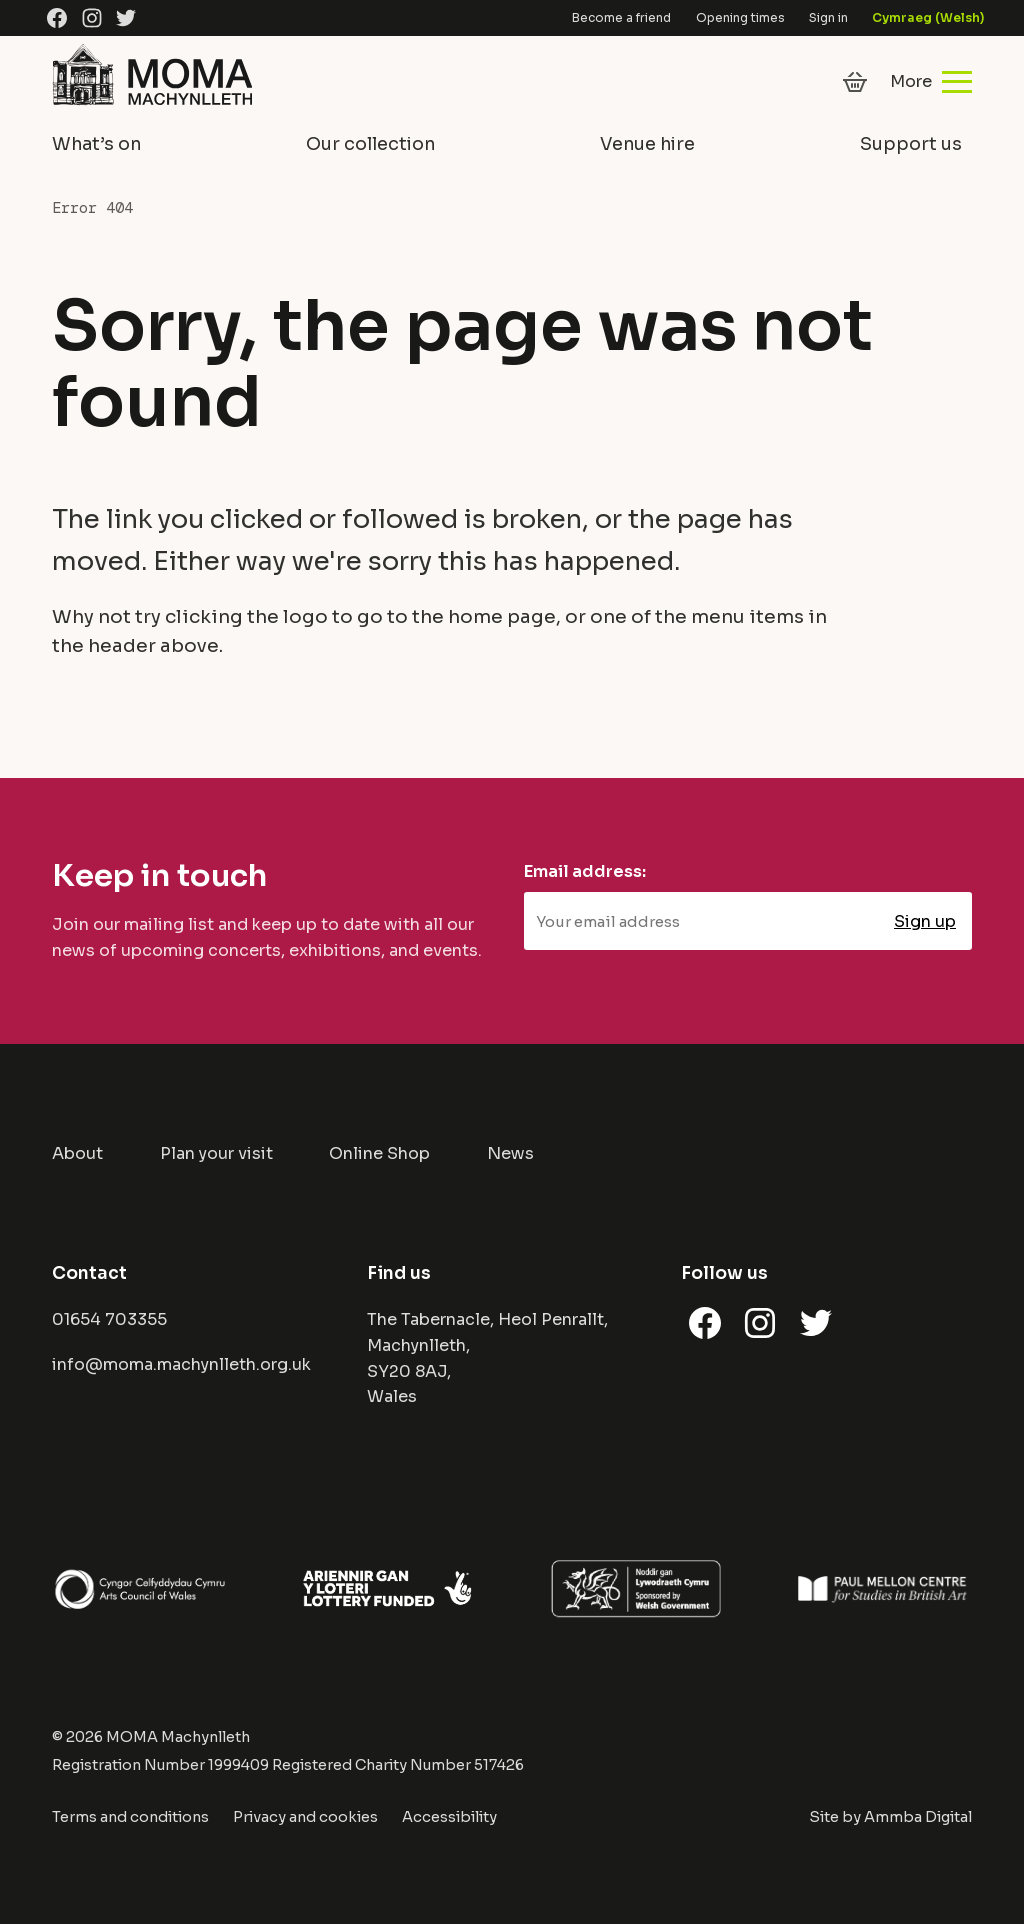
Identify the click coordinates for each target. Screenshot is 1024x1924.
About (77, 1153)
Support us (911, 144)
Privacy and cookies (305, 1817)
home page (502, 616)
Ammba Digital (918, 1817)
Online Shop (379, 1153)
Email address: (585, 871)
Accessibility (449, 1817)
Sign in (828, 17)
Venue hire (647, 144)
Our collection (370, 144)
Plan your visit (216, 1153)
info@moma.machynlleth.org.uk (181, 1364)
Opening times (740, 17)
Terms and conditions (130, 1817)
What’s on (96, 144)
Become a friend (621, 17)
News (510, 1153)
